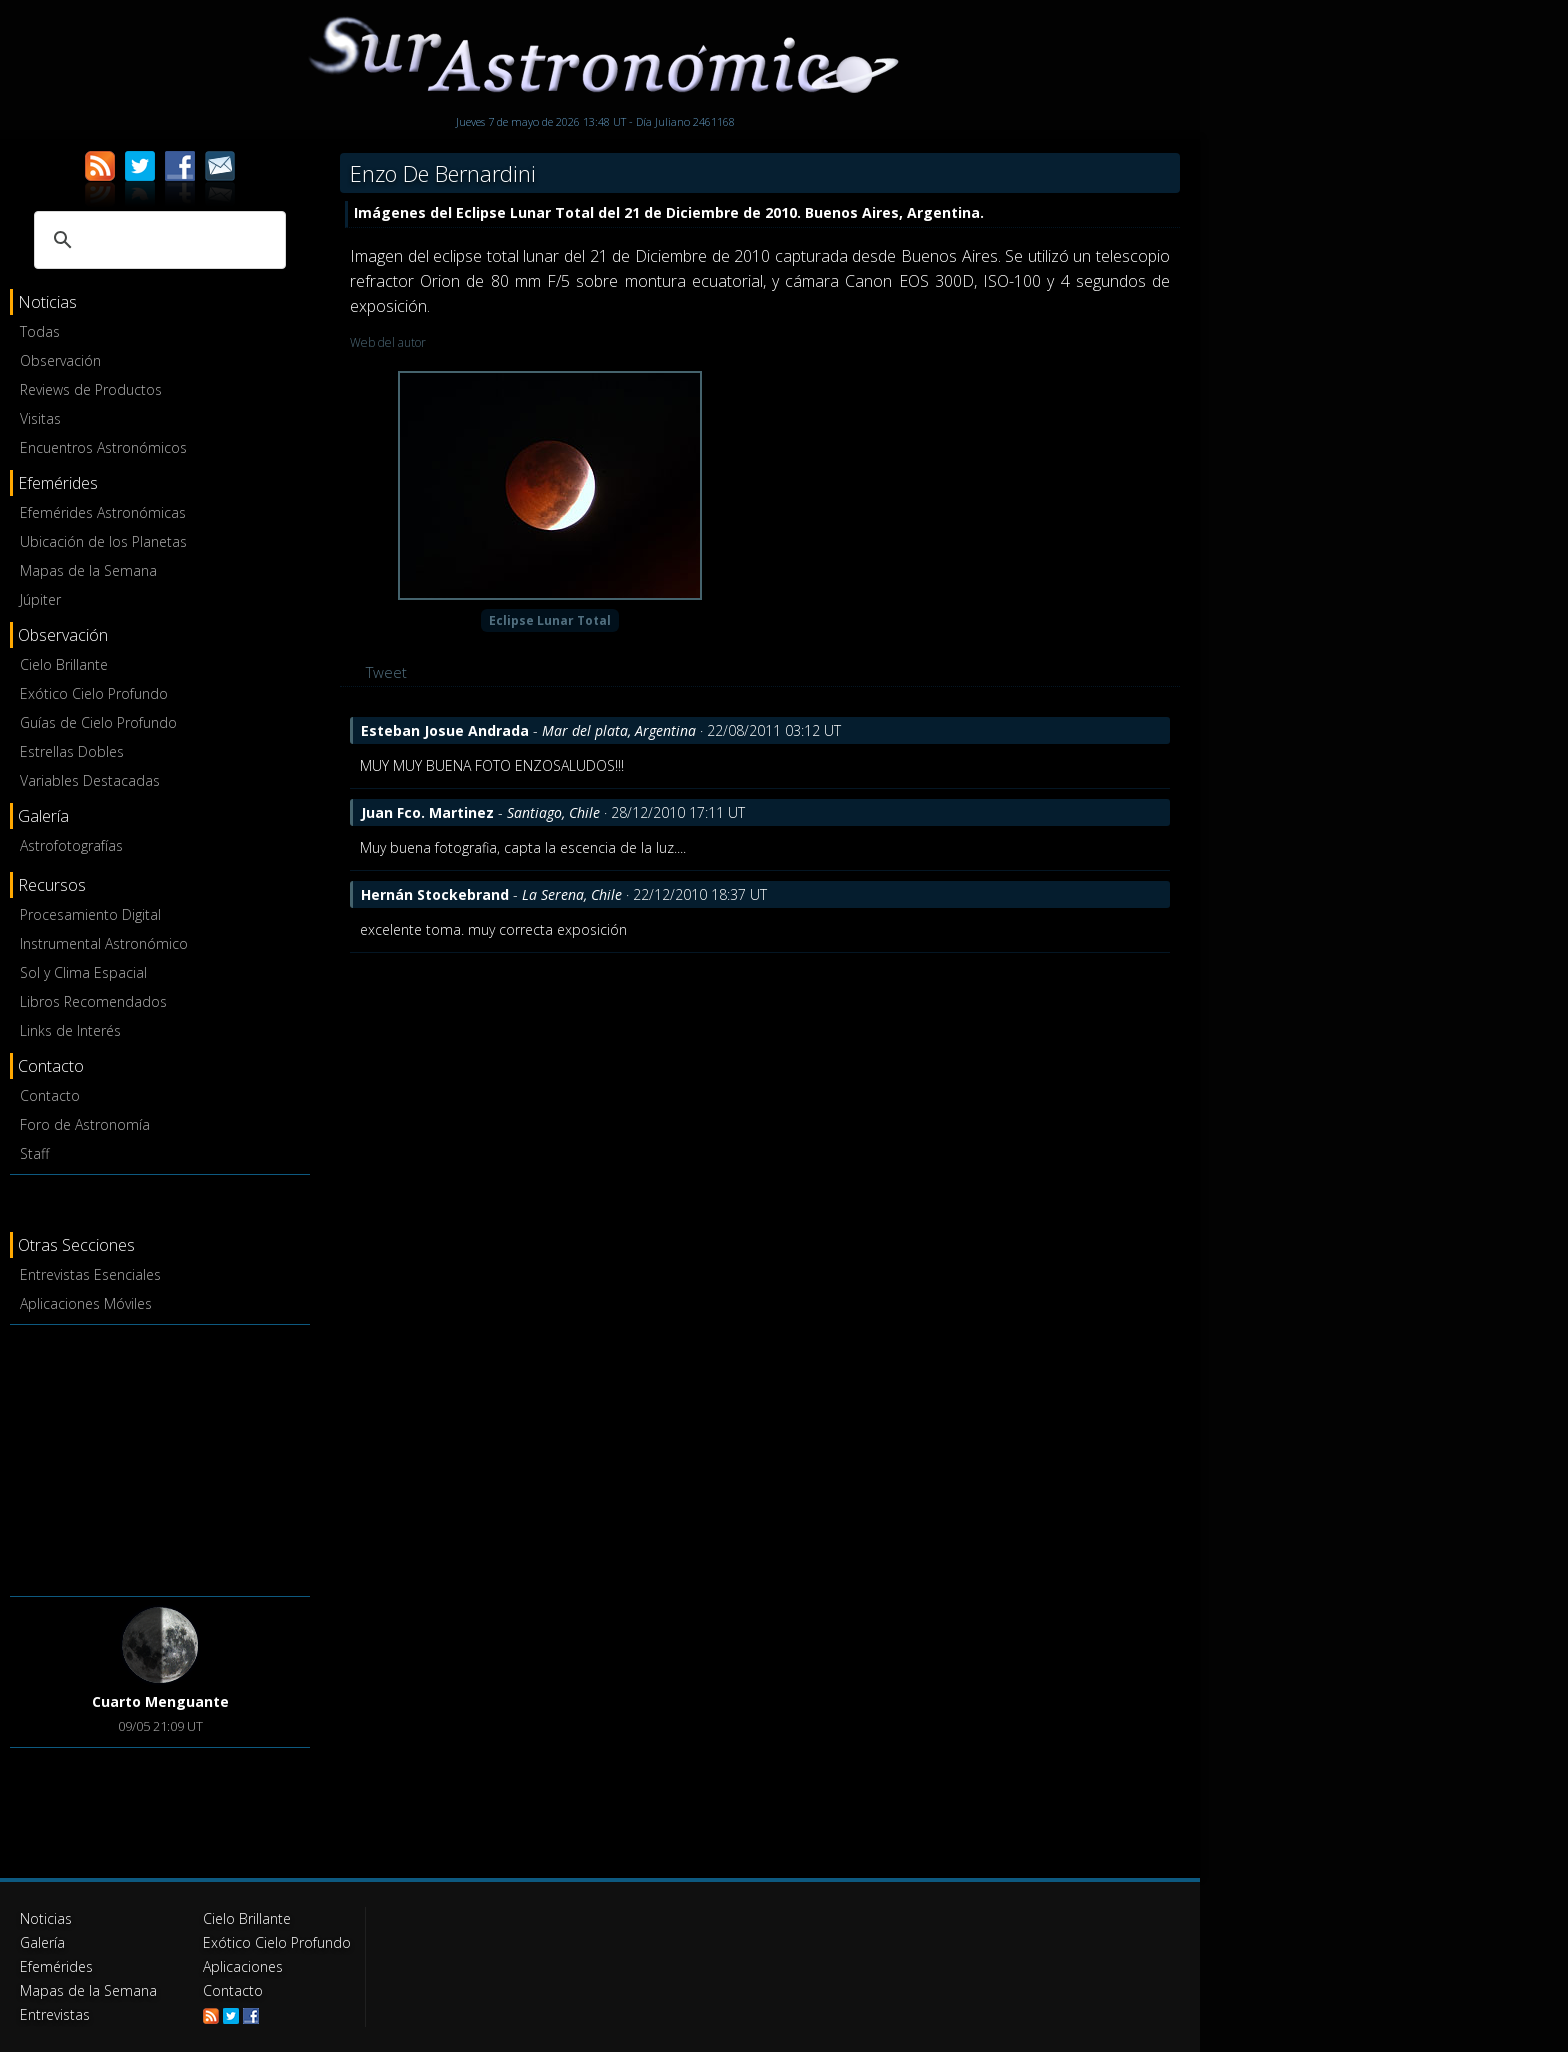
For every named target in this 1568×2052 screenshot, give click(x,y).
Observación (60, 360)
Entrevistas (55, 2014)
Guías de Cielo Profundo (98, 722)
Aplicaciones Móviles (86, 1303)
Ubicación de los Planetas (103, 541)
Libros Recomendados (93, 1001)
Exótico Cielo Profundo (94, 693)
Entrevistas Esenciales (90, 1274)
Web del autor (388, 342)
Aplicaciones (243, 1966)
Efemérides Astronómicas (103, 512)
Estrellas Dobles (72, 751)
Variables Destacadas (90, 780)
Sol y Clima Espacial (83, 972)
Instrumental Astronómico (104, 943)
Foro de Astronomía (85, 1124)
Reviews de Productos (91, 389)
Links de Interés (70, 1030)
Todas (40, 331)
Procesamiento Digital (90, 914)
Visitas (40, 418)
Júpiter (40, 599)
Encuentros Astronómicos (103, 447)
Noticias (46, 1918)
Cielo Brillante (64, 664)
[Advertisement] (160, 1457)
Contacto (50, 1095)
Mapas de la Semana (88, 570)
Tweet (386, 672)
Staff (34, 1153)
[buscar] (157, 240)
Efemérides (56, 1966)
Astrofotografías (71, 845)
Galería (42, 1942)
